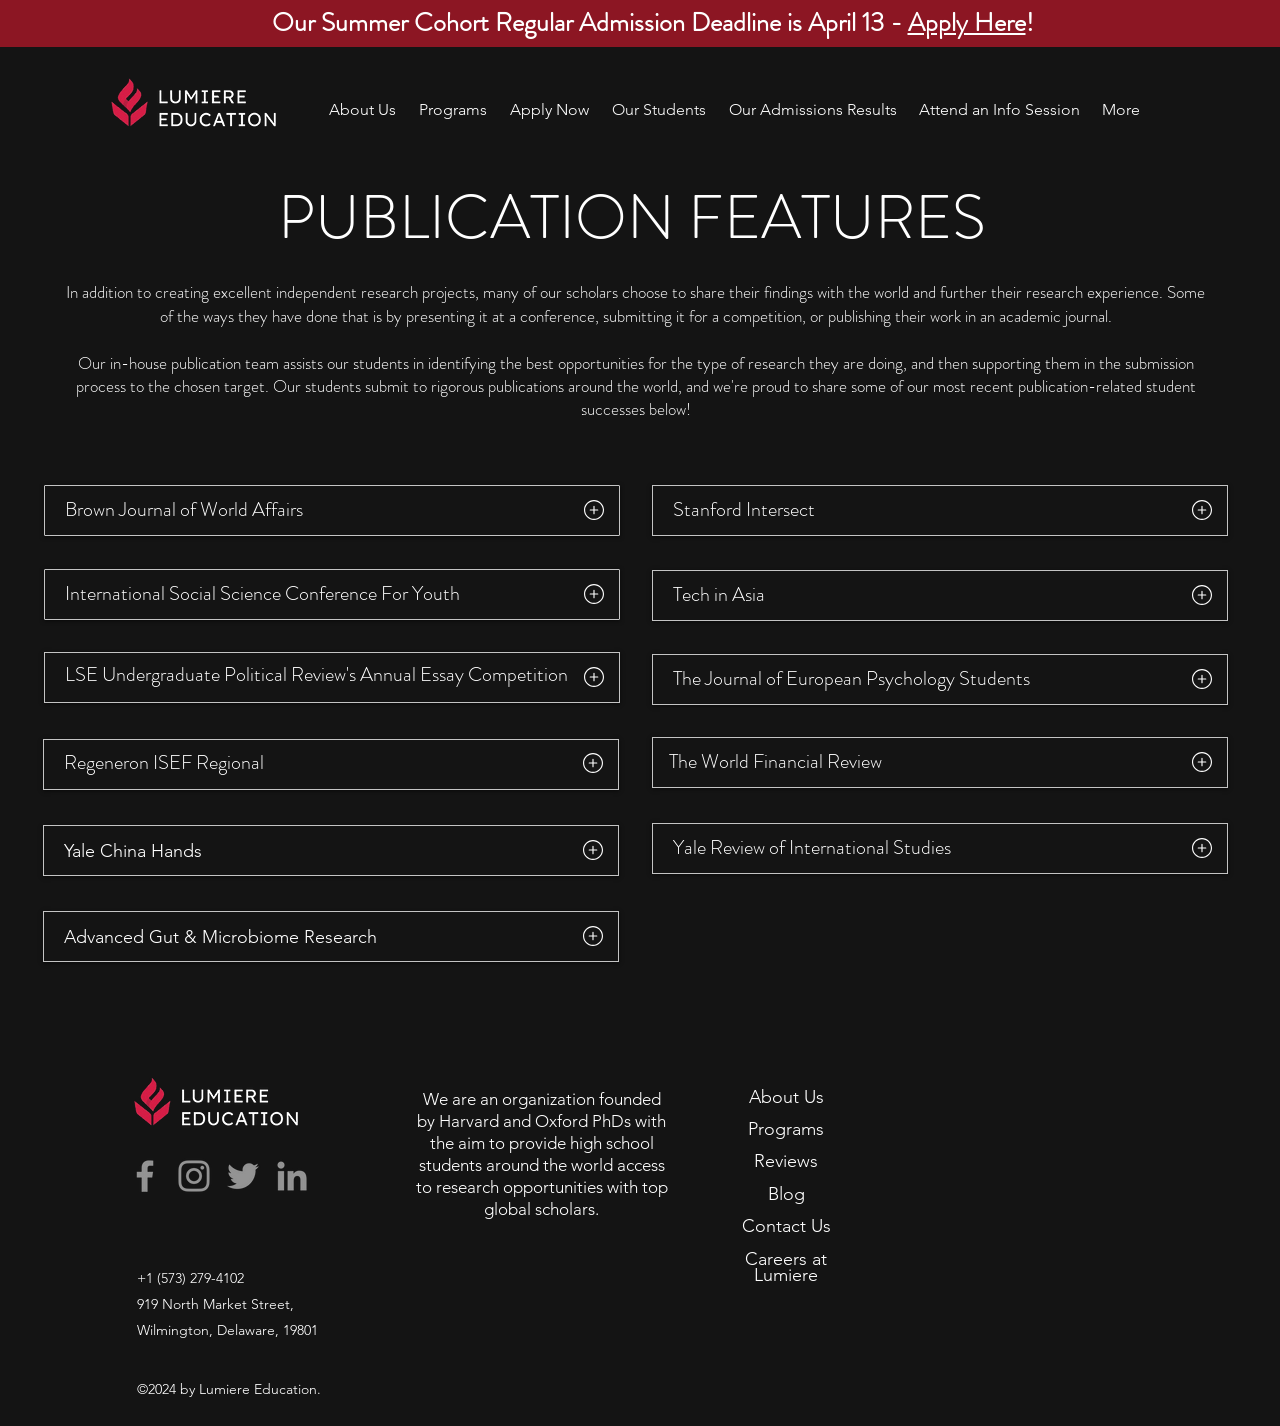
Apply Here (967, 22)
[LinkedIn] (292, 1176)
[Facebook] (145, 1176)
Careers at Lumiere (786, 1267)
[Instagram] (194, 1176)
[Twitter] (243, 1176)
